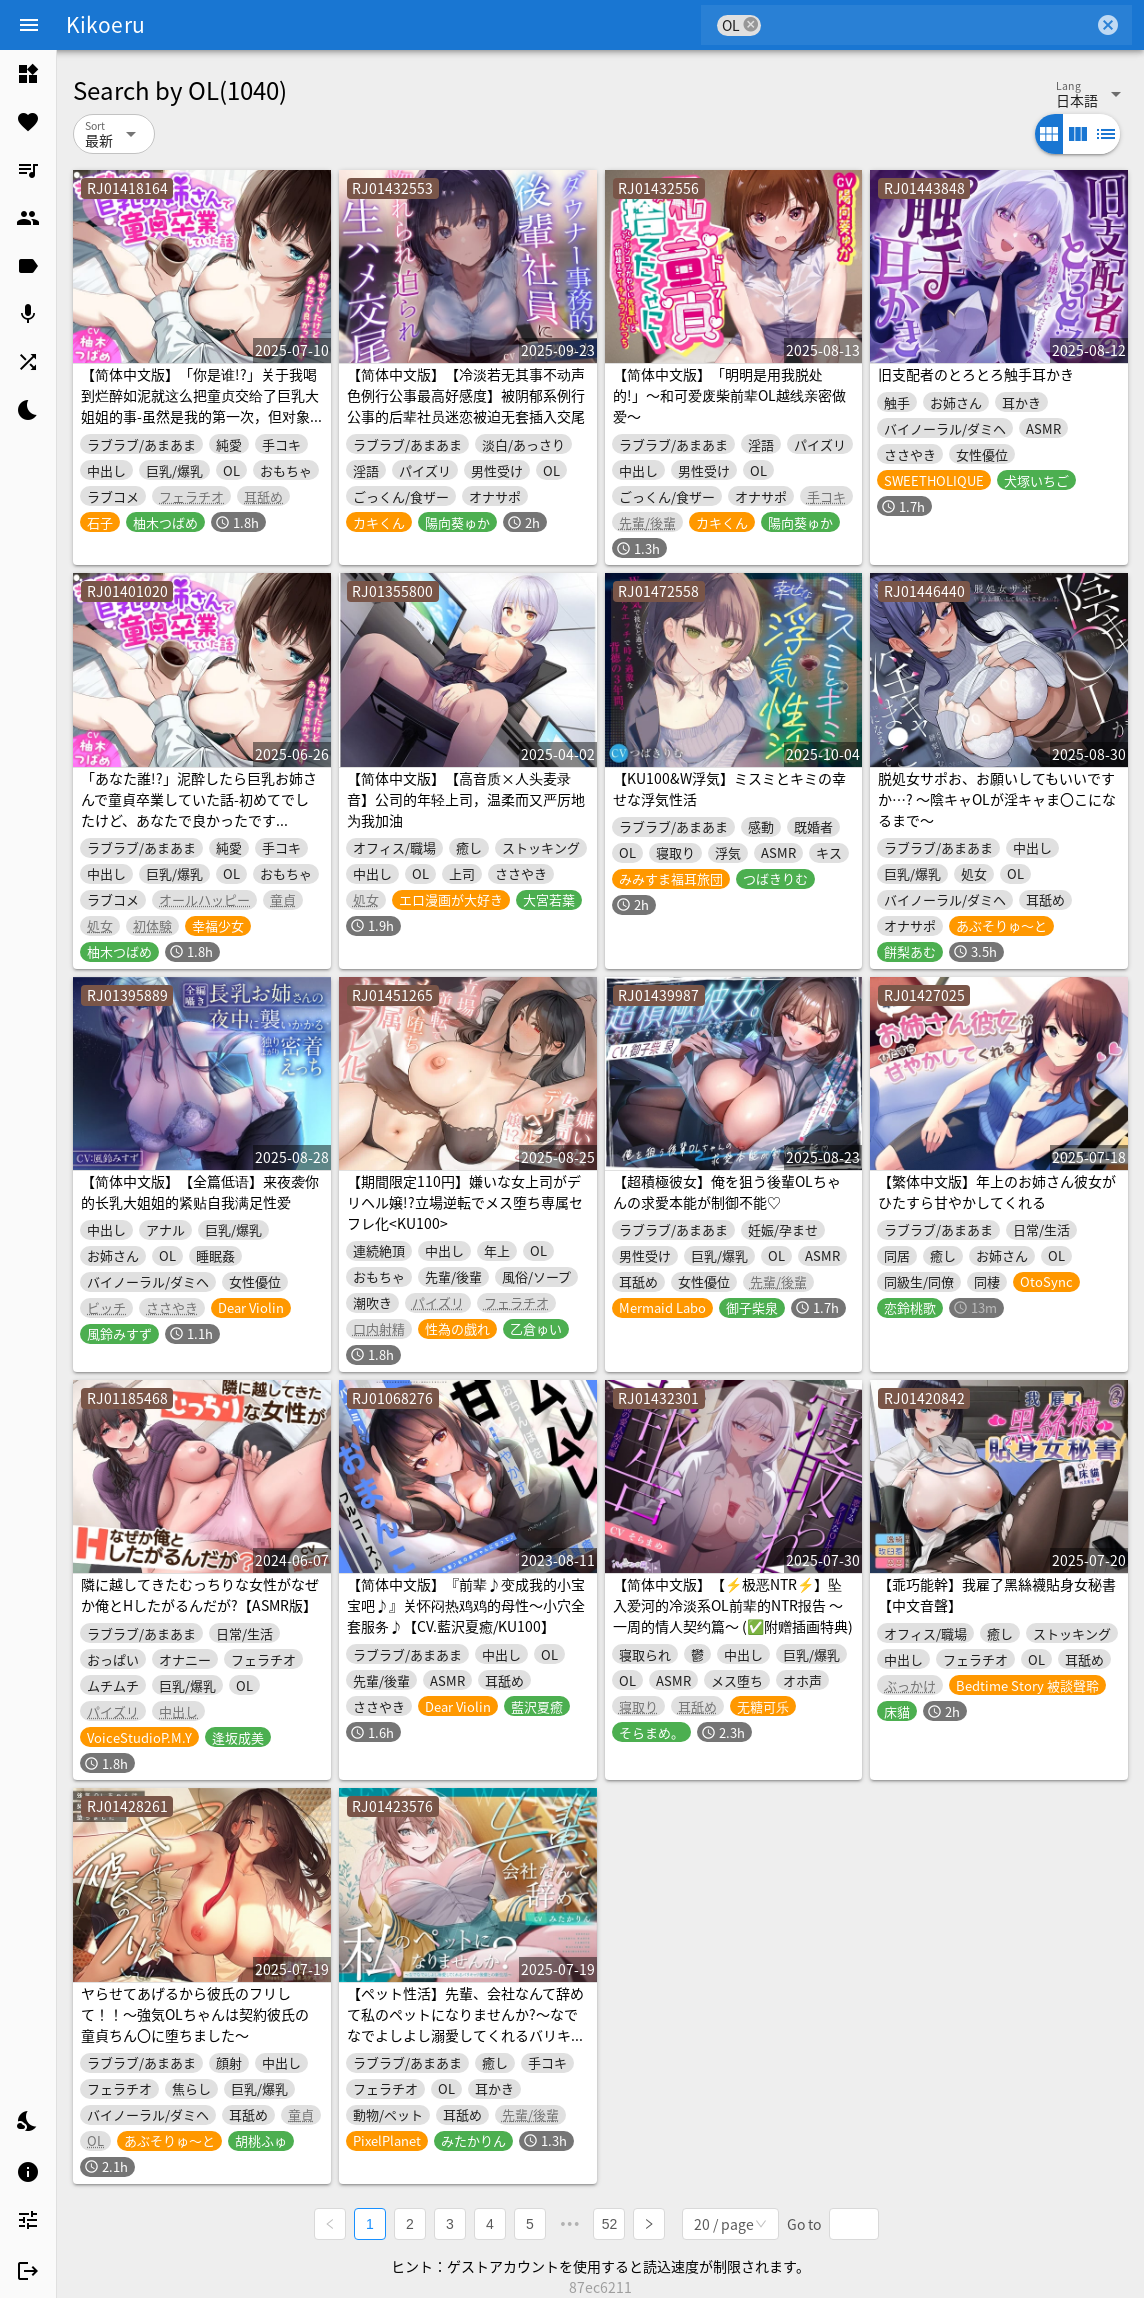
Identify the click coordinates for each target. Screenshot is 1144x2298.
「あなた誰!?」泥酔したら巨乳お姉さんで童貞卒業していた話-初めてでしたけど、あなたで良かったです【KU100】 (199, 809)
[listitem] (28, 74)
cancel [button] (751, 24)
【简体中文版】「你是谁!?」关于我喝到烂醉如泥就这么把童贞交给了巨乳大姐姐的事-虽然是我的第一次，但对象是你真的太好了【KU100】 (200, 405)
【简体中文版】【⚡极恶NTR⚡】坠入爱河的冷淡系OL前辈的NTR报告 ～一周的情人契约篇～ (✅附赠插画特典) (733, 1605)
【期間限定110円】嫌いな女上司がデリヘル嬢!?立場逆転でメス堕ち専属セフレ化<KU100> (465, 1202)
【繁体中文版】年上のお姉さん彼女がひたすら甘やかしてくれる (997, 1191)
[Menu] (29, 25)
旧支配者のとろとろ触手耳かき (976, 374)
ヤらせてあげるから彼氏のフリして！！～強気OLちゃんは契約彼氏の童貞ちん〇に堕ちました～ (195, 2014)
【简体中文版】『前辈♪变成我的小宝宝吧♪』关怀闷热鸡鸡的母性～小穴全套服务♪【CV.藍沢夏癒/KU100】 (466, 1605)
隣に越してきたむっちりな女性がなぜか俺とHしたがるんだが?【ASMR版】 (200, 1594)
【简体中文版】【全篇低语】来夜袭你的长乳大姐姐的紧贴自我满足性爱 (200, 1191)
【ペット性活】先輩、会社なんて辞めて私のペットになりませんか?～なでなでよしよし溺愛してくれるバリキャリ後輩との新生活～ (466, 2024)
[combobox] (927, 25)
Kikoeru (105, 24)
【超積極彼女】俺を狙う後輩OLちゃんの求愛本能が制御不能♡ (727, 1191)
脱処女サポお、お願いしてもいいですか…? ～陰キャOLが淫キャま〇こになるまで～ (997, 799)
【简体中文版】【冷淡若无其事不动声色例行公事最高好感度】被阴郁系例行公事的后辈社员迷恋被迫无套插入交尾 (466, 395)
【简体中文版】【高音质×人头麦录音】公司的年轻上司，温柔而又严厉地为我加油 (466, 799)
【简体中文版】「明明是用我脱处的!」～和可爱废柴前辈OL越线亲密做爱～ (729, 395)
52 (610, 2224)
